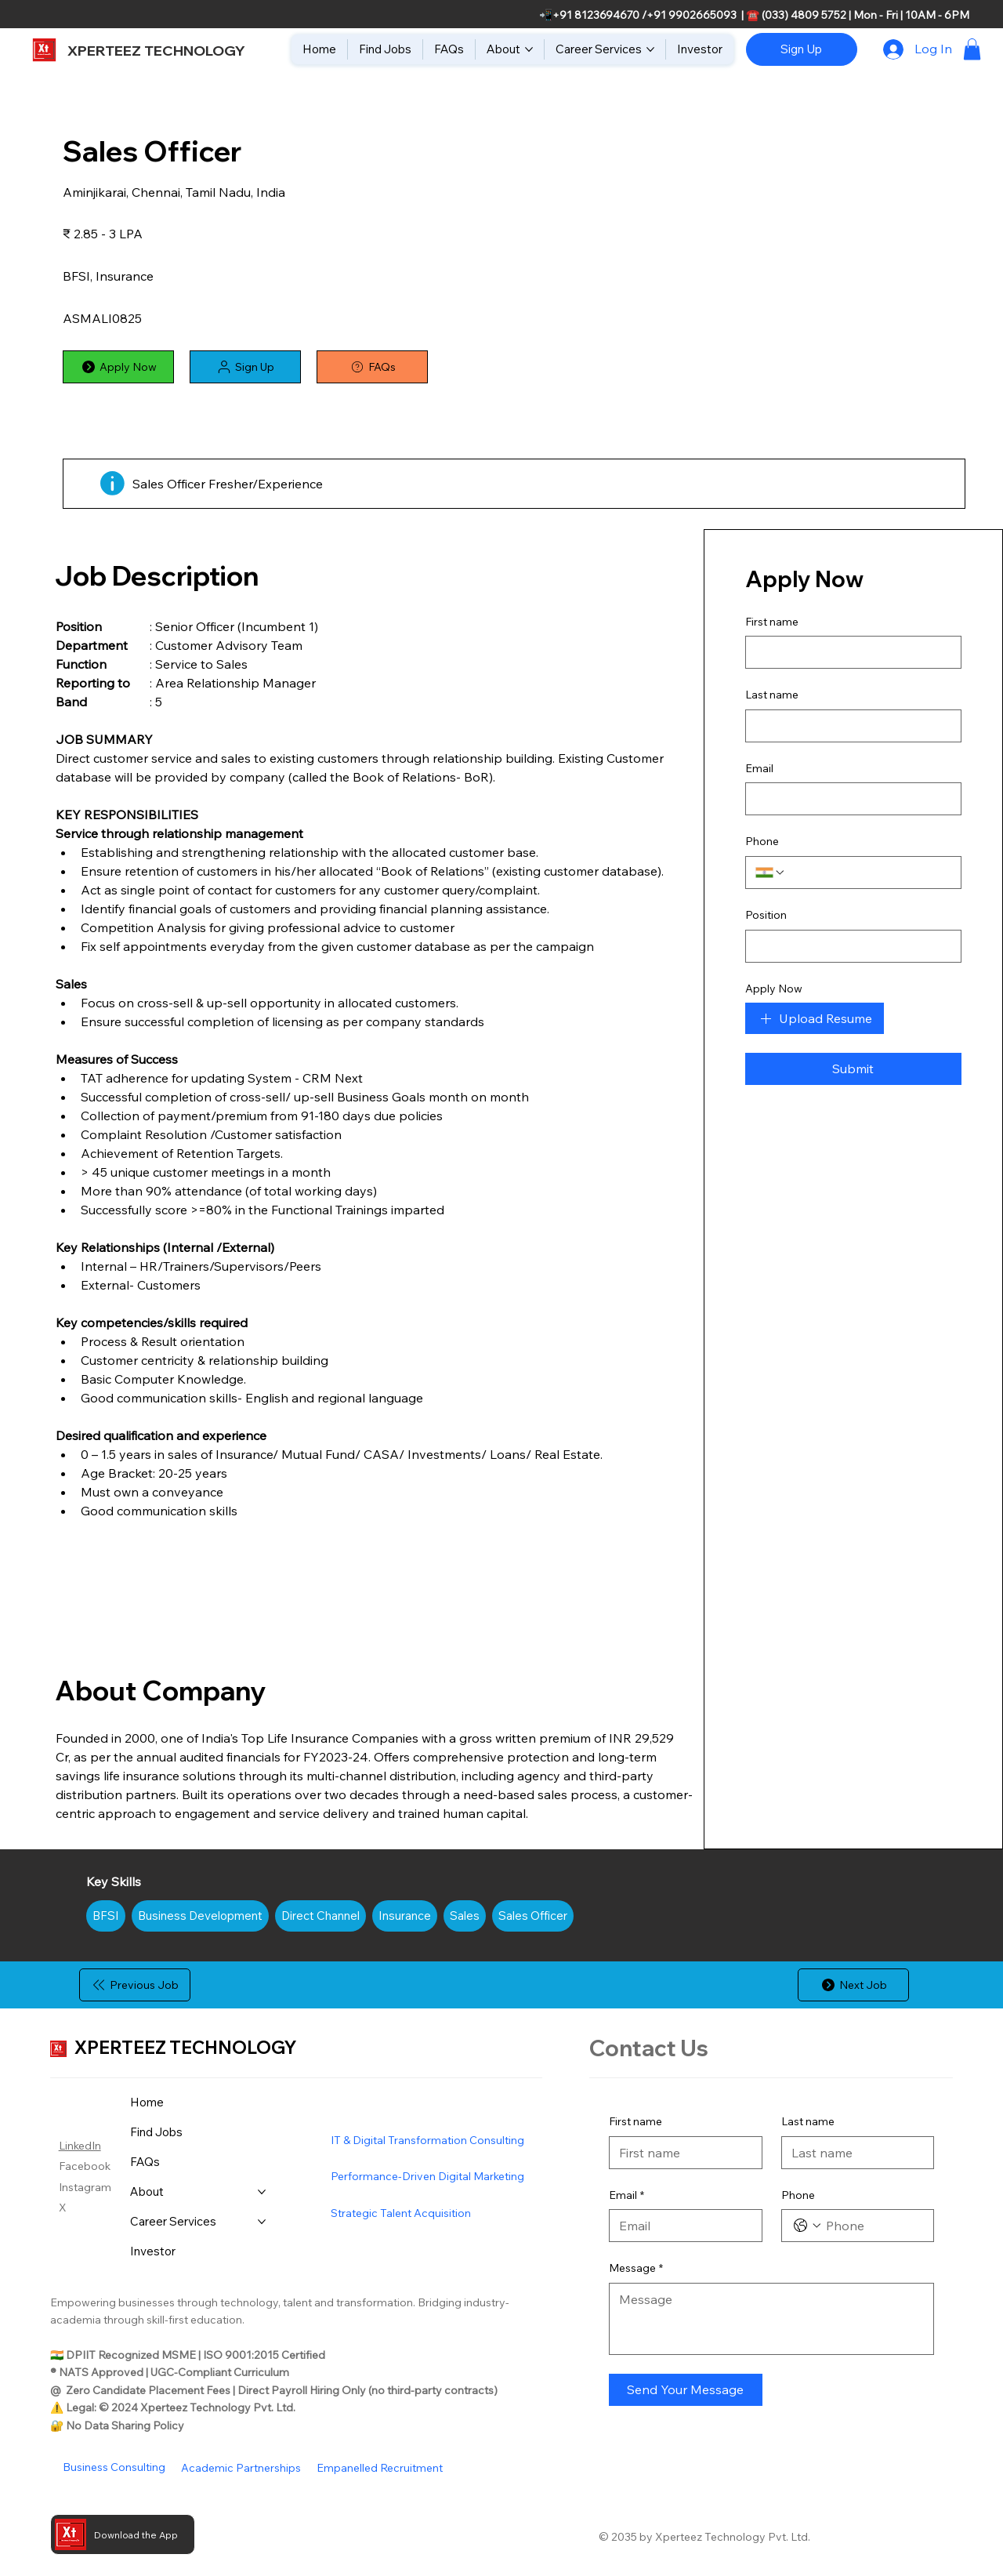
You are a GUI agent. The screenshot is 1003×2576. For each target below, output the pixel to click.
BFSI (105, 1914)
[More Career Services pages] (650, 49)
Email (626, 2196)
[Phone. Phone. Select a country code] (807, 2225)
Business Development (200, 1914)
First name (635, 2121)
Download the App (136, 2535)
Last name (808, 2121)
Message (636, 2269)
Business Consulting (114, 2467)
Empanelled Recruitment (380, 2468)
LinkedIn (80, 2146)
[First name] (681, 2152)
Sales (464, 1914)
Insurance (404, 1914)
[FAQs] (372, 366)
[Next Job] (853, 1984)
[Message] (772, 2319)
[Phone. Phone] (874, 2225)
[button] (972, 49)
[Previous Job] (134, 1984)
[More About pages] (529, 49)
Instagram (85, 2187)
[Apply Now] (118, 366)
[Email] (681, 2225)
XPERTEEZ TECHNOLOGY (156, 51)
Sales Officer (532, 1914)
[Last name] (853, 2152)
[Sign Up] (801, 49)
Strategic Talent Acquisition (401, 2213)
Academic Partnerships (241, 2468)
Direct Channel (320, 1914)
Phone (798, 2195)
